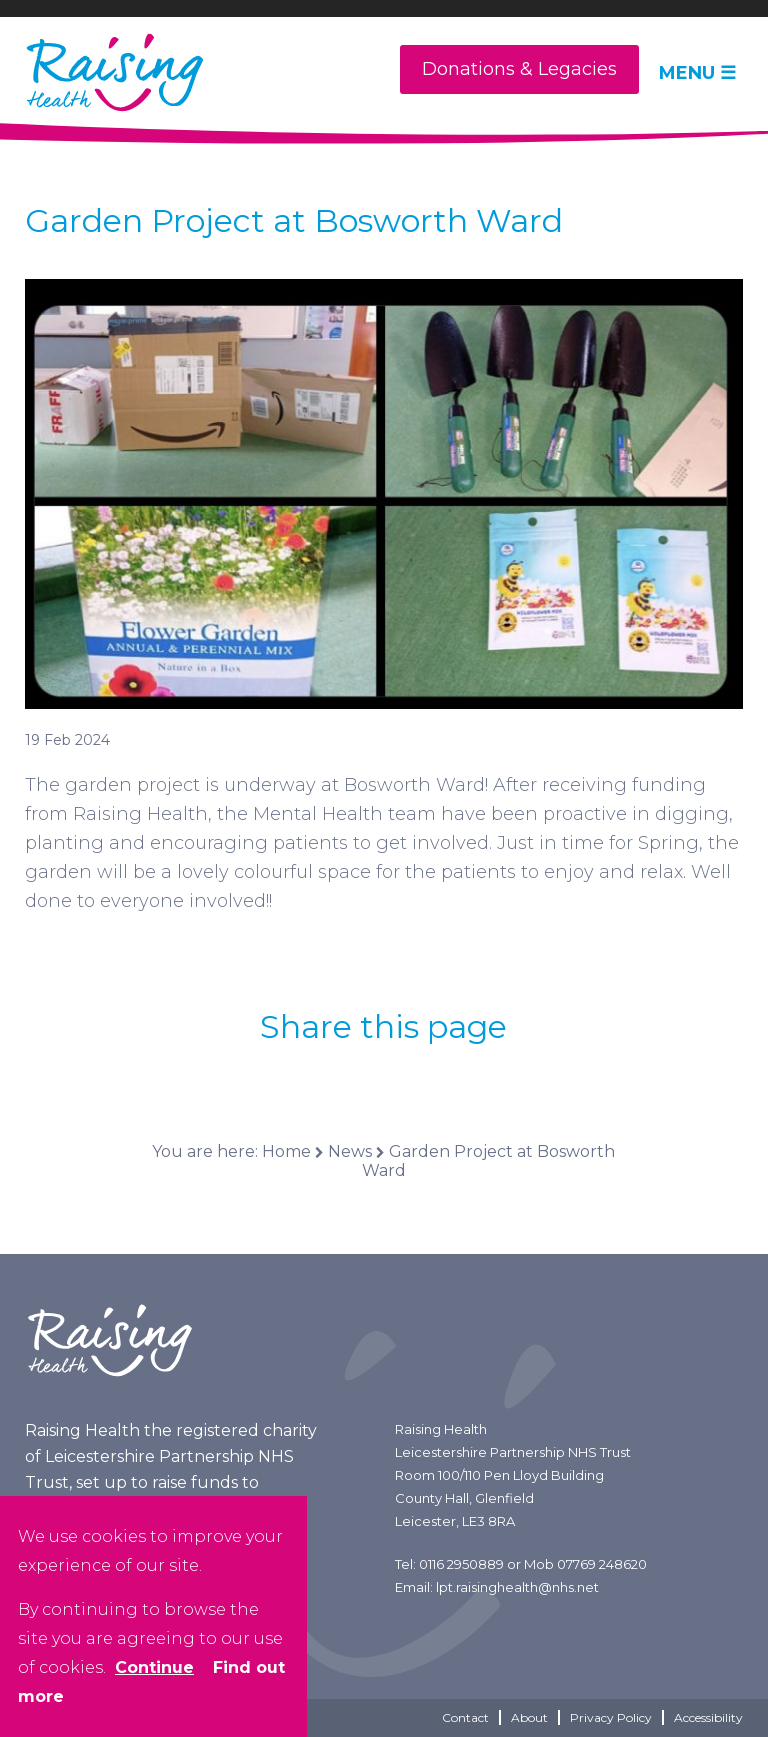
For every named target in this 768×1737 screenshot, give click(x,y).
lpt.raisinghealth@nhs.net (517, 1587)
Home (286, 1151)
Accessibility (708, 1717)
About (529, 1717)
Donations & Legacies (519, 69)
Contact (465, 1717)
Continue (154, 1667)
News (350, 1151)
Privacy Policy (611, 1717)
